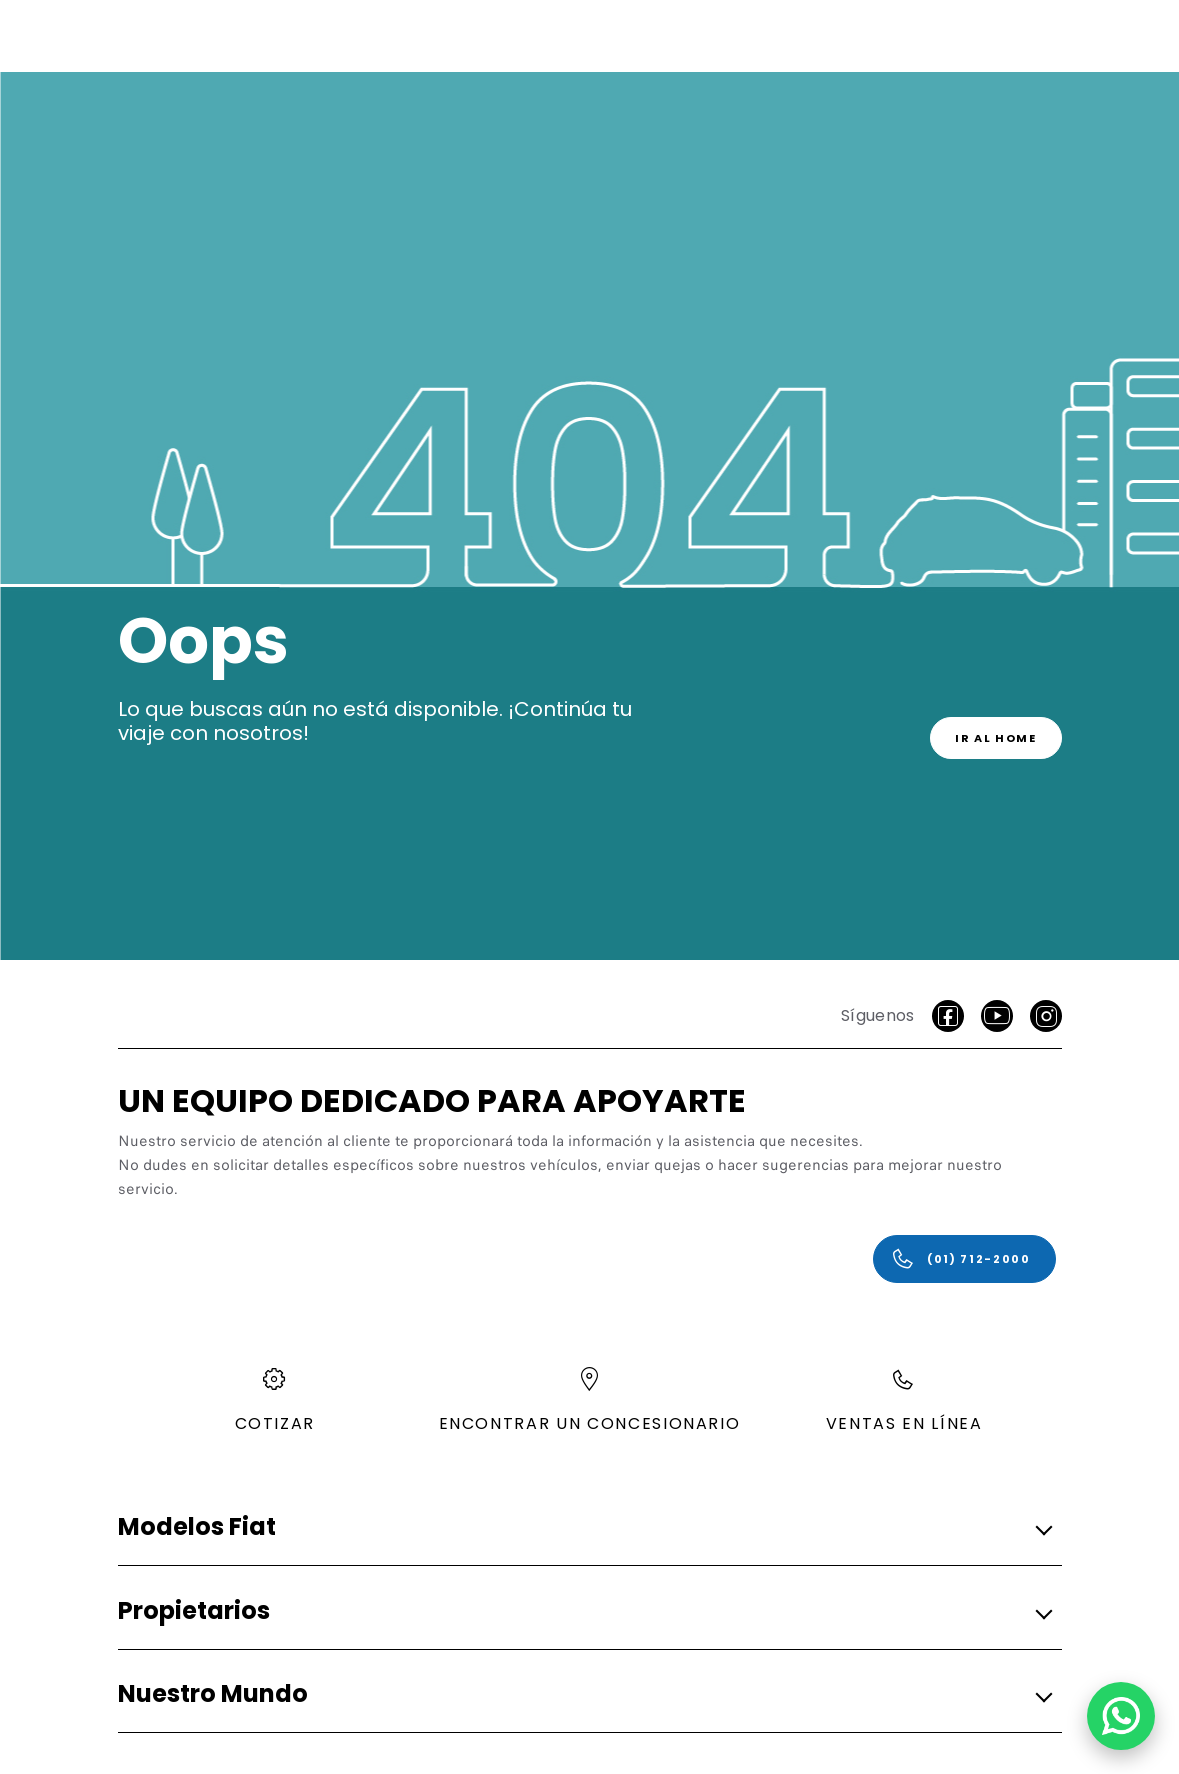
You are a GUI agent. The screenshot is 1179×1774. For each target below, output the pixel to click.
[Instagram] (1046, 1016)
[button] (584, 1528)
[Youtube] (997, 1016)
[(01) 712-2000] (964, 1259)
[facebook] (948, 1016)
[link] (996, 738)
